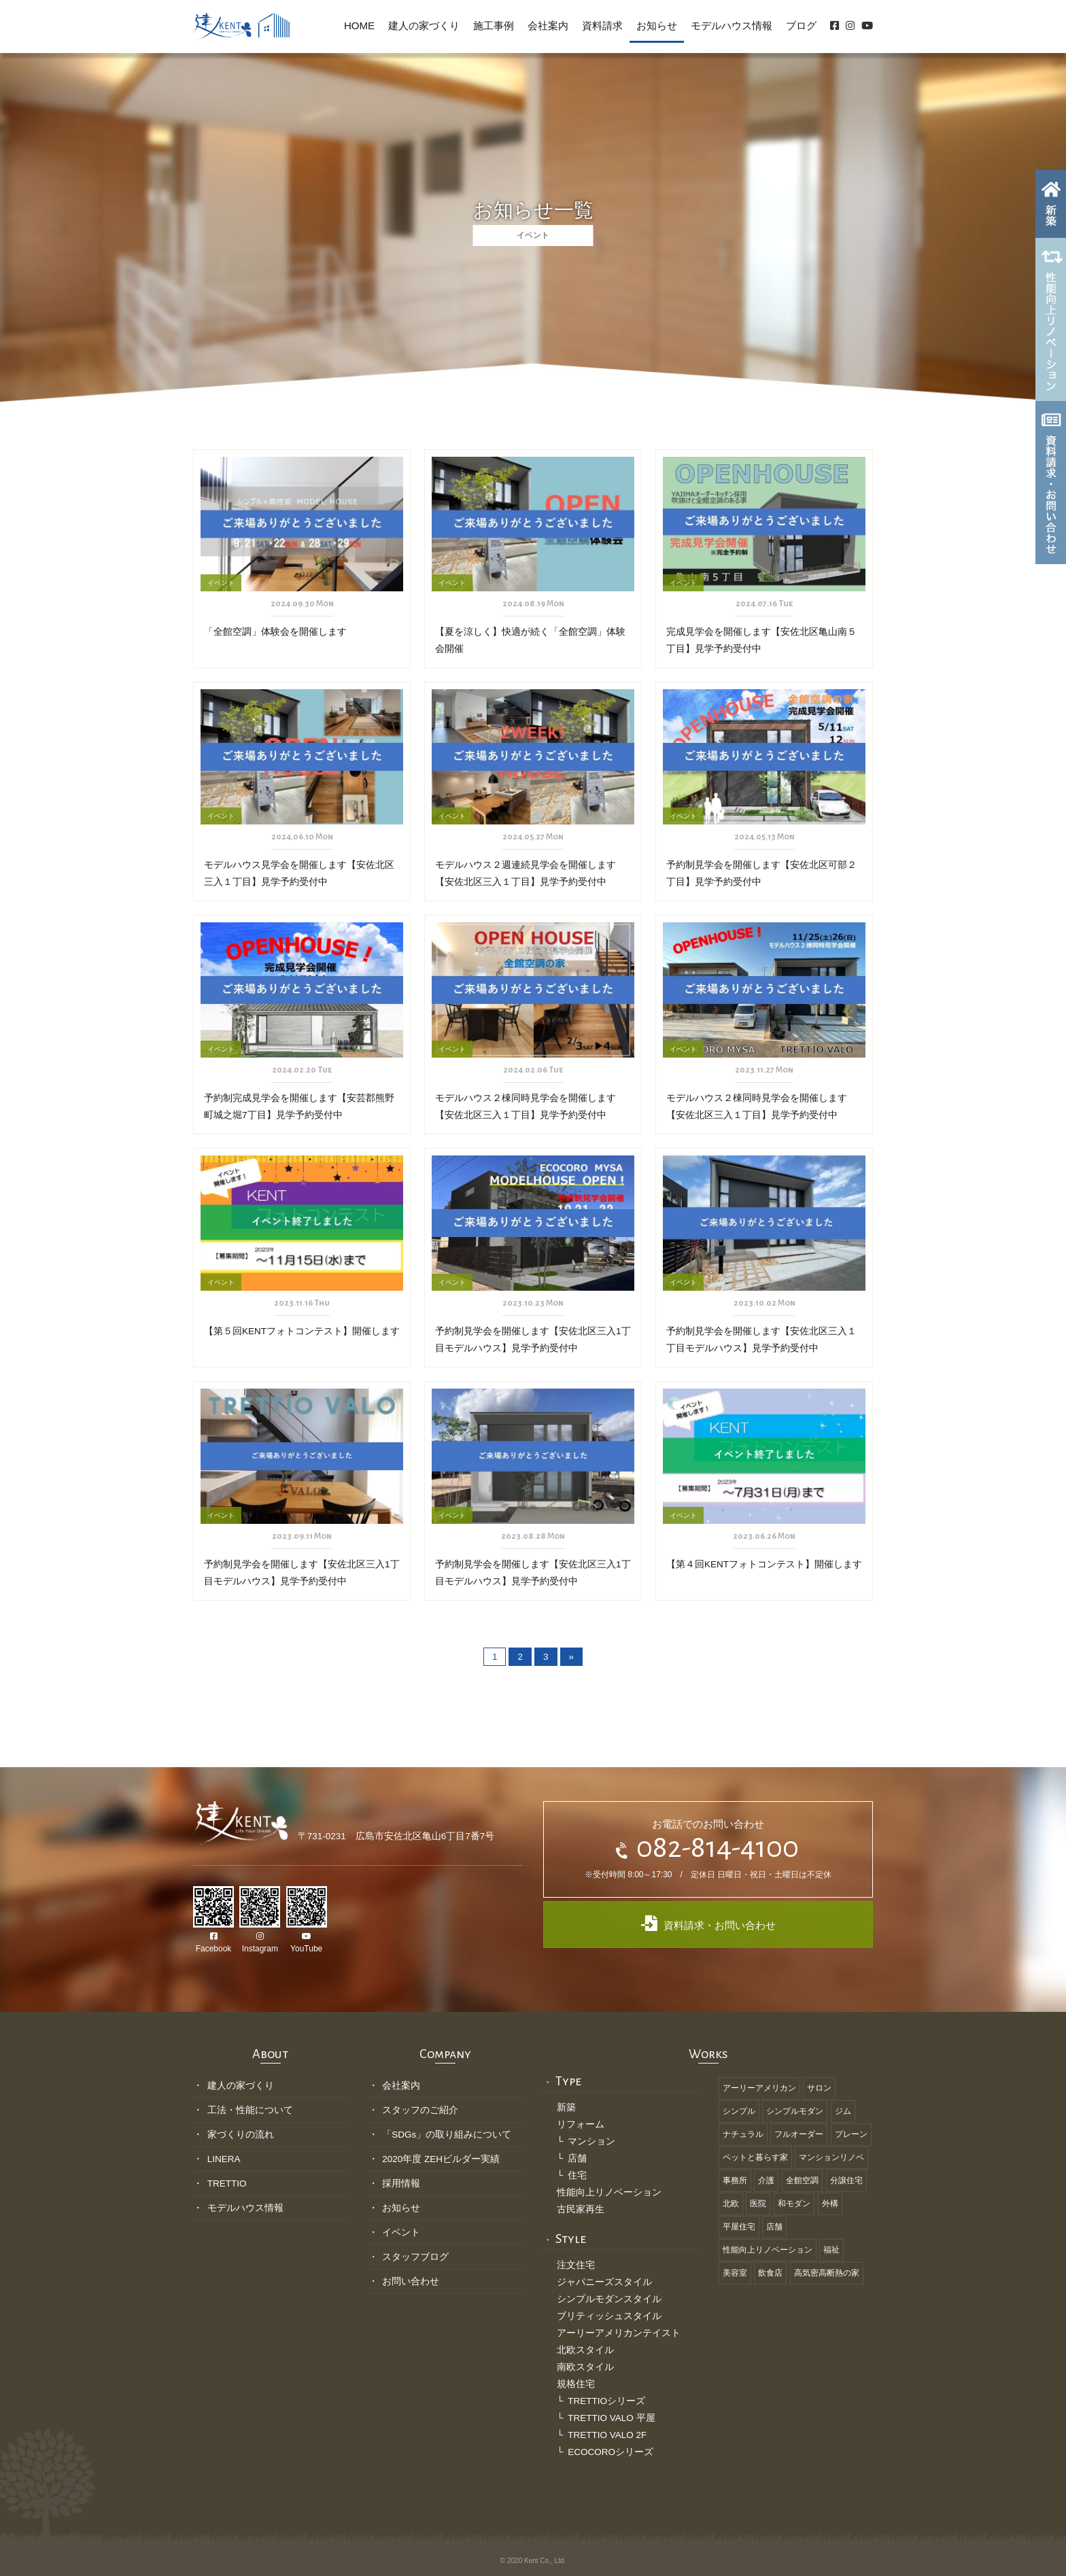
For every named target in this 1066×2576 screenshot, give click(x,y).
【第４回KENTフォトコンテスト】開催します (764, 1564)
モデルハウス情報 (731, 25)
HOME (359, 25)
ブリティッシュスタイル (609, 2316)
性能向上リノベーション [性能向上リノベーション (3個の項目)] (767, 2250)
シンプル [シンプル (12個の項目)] (739, 2111)
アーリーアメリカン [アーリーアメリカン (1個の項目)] (759, 2088)
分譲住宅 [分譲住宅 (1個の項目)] (846, 2180)
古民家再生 (580, 2209)
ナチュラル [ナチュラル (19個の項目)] (743, 2134)
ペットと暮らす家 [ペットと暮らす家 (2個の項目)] (755, 2157)
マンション (591, 2141)
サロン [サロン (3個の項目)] (819, 2088)
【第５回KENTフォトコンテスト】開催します (302, 1331)
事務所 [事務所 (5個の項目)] (735, 2180)
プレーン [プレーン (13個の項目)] (851, 2134)
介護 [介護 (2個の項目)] (766, 2180)
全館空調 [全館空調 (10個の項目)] (802, 2180)
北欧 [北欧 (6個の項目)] (731, 2203)
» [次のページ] (571, 1657)
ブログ (801, 25)
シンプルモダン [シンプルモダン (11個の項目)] (794, 2111)
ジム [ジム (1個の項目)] (843, 2111)
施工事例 (493, 25)
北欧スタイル (585, 2350)
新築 (566, 2107)
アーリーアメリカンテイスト (619, 2333)
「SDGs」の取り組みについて (446, 2134)
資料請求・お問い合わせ (708, 1923)
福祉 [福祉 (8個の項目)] (831, 2250)
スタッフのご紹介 (420, 2110)
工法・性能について (250, 2110)
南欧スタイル (585, 2367)
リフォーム (580, 2124)
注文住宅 (576, 2265)
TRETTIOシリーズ (606, 2401)
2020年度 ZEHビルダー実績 (441, 2159)
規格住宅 (576, 2384)
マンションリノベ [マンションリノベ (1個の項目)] (831, 2157)
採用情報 (401, 2183)
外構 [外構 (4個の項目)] (830, 2203)
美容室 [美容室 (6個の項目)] (735, 2273)
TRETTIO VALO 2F (607, 2435)
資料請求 (602, 25)
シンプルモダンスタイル (609, 2299)
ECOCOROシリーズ (610, 2452)
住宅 (577, 2175)
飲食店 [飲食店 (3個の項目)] (770, 2273)
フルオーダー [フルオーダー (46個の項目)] (798, 2134)
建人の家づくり (424, 25)
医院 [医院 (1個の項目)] (758, 2203)
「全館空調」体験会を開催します (275, 632)
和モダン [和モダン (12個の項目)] (794, 2203)
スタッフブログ (415, 2257)
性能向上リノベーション (609, 2192)
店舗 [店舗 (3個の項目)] (774, 2226)
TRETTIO (227, 2183)
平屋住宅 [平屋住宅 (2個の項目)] (739, 2226)
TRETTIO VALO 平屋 (611, 2418)
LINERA (224, 2159)
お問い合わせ (410, 2281)
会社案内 (548, 25)
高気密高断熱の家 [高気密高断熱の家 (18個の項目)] (826, 2273)
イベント (401, 2232)
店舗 (577, 2158)
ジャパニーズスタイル (604, 2282)
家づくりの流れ (240, 2134)
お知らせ (656, 25)
